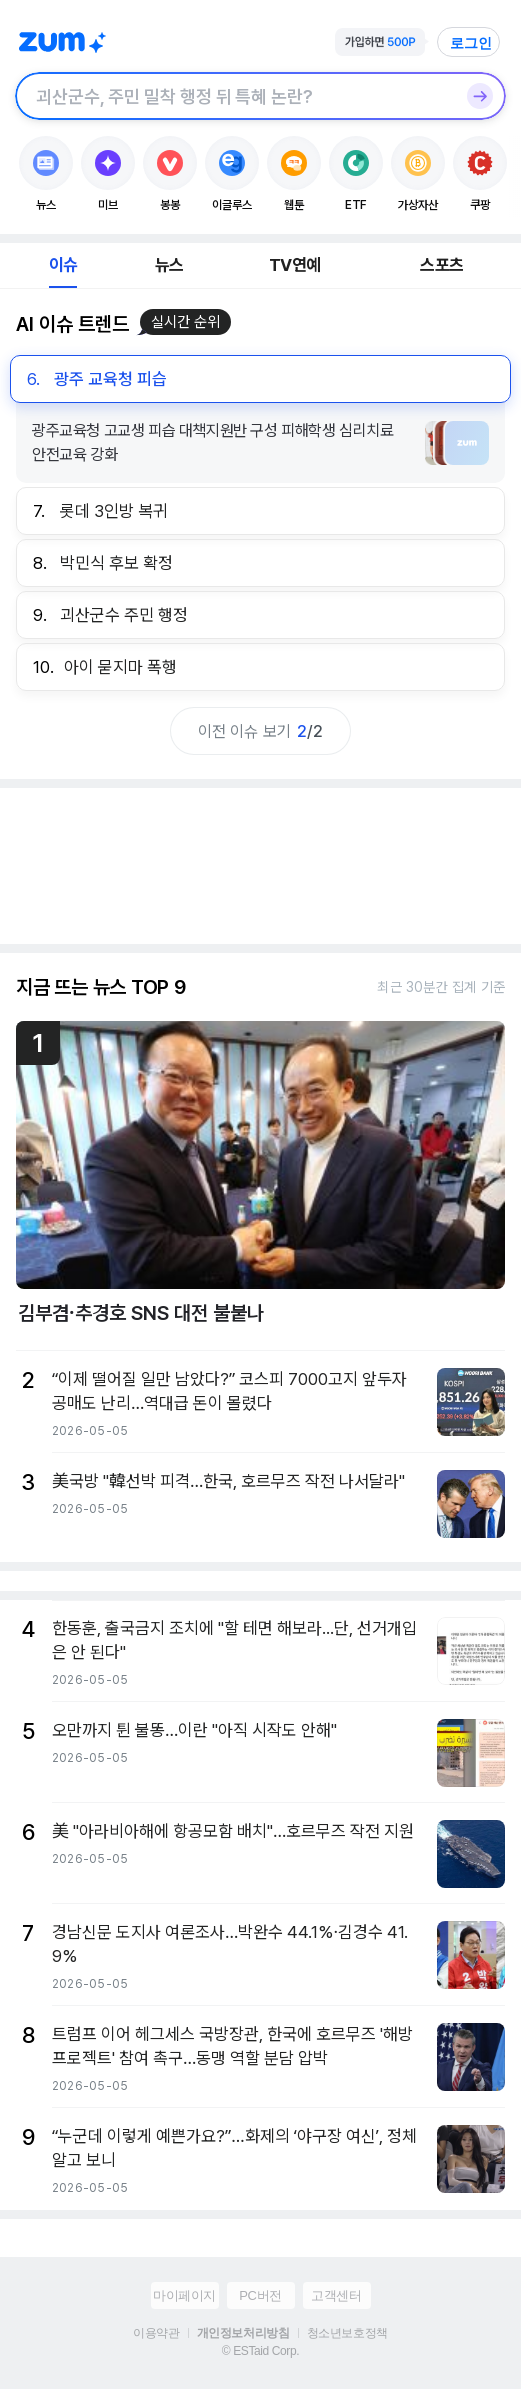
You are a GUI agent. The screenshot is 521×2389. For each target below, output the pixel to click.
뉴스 (169, 265)
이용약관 (156, 2333)
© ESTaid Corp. (260, 2351)
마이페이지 (184, 2295)
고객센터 (336, 2295)
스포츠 (441, 265)
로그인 (471, 43)
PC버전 (260, 2295)
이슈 (63, 265)
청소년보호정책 (347, 2333)
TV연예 (294, 265)
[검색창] (234, 96)
